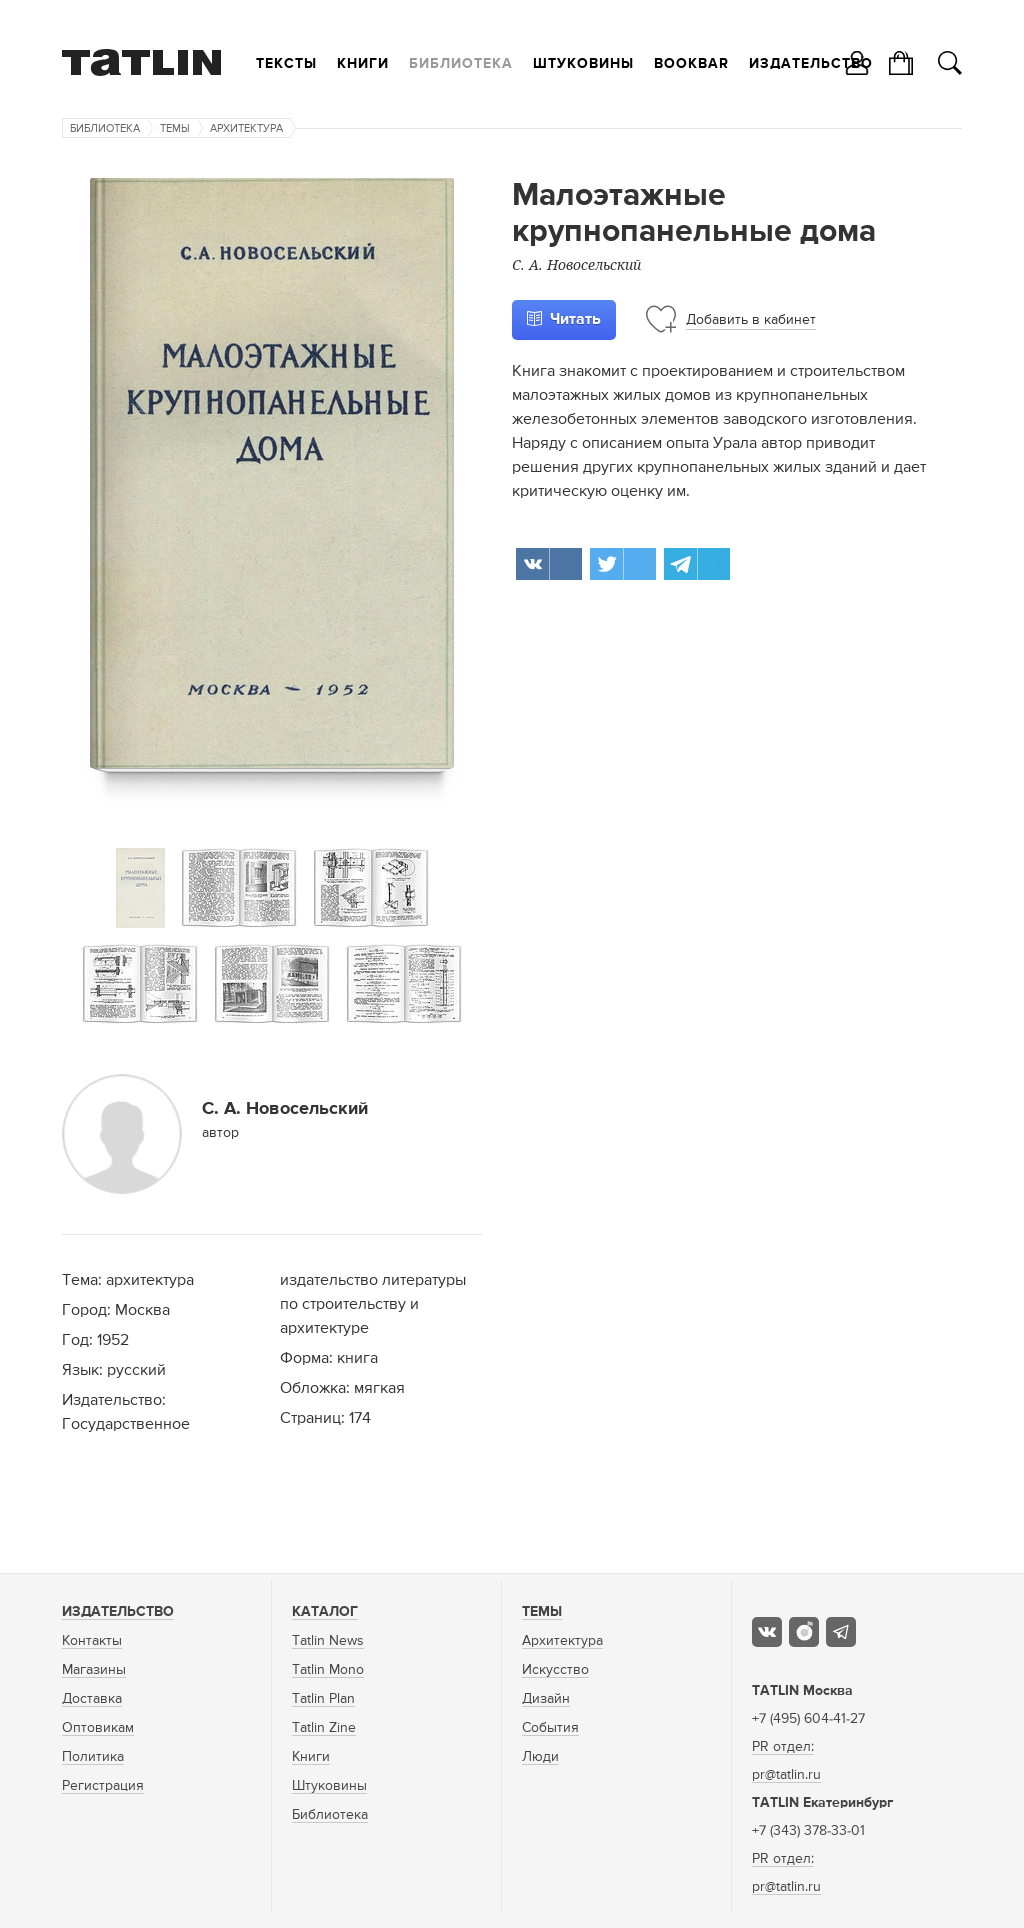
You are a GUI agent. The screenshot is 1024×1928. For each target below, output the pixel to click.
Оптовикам (98, 1728)
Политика (93, 1757)
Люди (540, 1757)
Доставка (92, 1699)
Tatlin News (328, 1641)
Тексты (286, 64)
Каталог (325, 1612)
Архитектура (246, 128)
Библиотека (461, 64)
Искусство (555, 1670)
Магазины (94, 1670)
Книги (363, 64)
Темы (175, 128)
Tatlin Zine (324, 1728)
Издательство (811, 64)
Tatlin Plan (323, 1699)
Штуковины (583, 64)
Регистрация (103, 1786)
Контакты (92, 1641)
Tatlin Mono (328, 1670)
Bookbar (691, 64)
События (550, 1728)
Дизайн (546, 1699)
